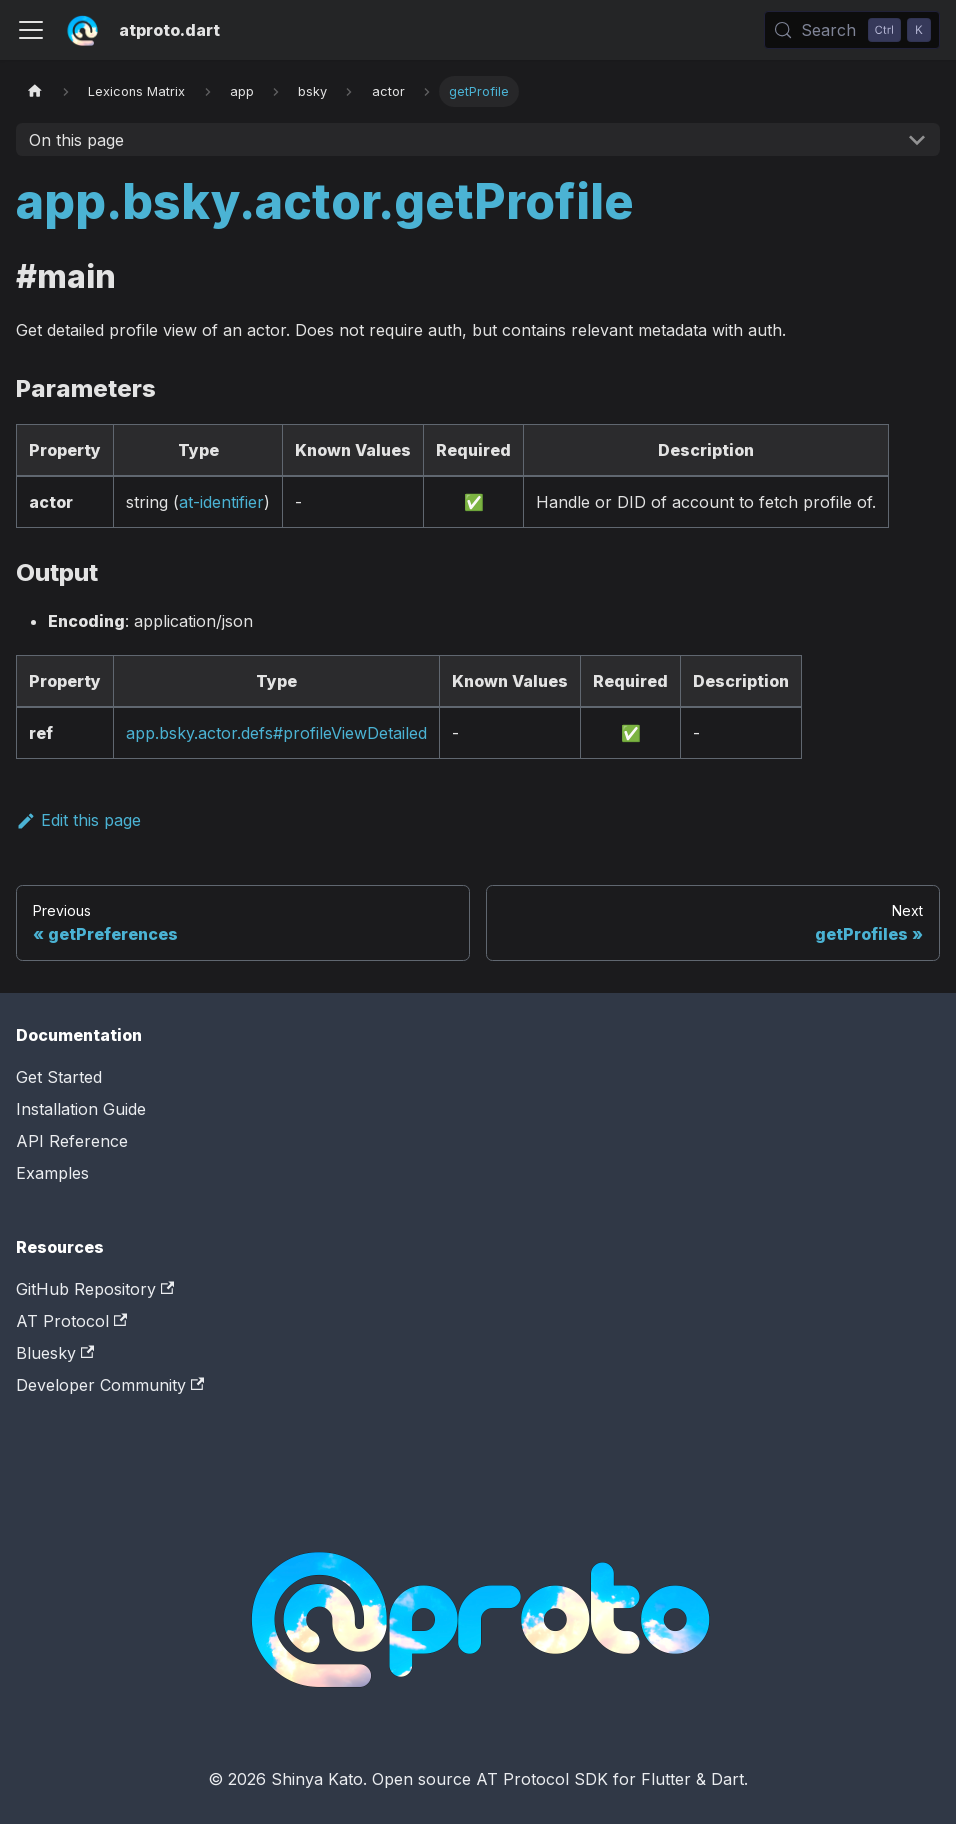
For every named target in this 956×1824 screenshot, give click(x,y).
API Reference (72, 1141)
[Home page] (35, 91)
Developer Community (110, 1385)
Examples (52, 1173)
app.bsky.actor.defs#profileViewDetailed (276, 733)
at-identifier (221, 502)
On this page (76, 140)
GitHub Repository (95, 1289)
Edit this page (78, 820)
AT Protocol (71, 1321)
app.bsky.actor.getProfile (325, 201)
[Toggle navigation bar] (31, 30)
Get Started (59, 1077)
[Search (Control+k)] (852, 30)
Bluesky (55, 1353)
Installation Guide (81, 1109)
